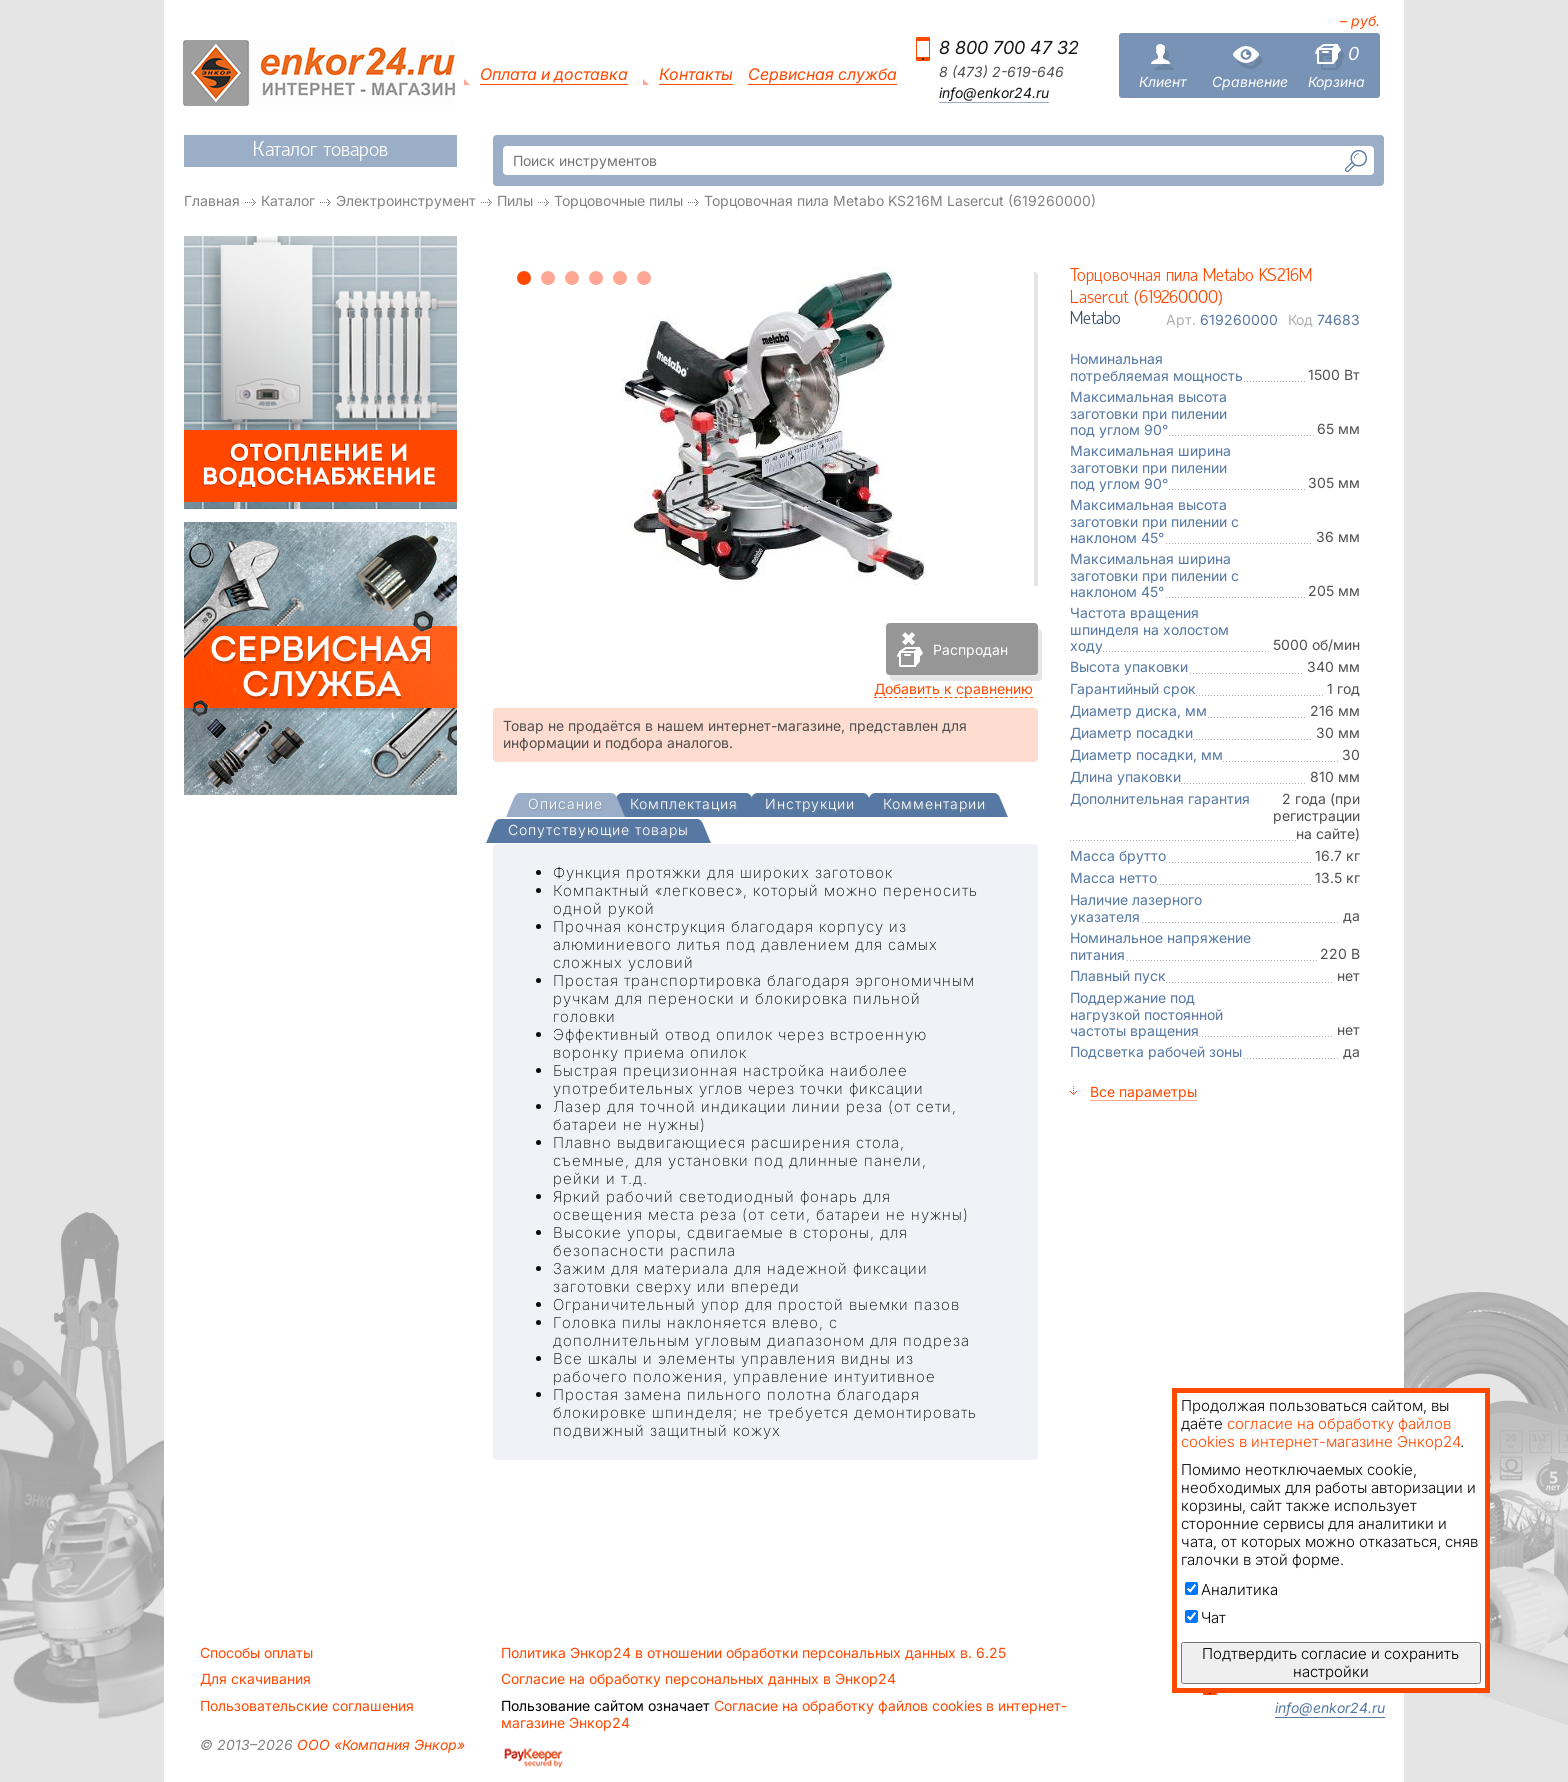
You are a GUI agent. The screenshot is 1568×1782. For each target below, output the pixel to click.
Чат (1205, 1617)
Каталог (288, 200)
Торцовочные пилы (618, 200)
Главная (212, 200)
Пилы (515, 200)
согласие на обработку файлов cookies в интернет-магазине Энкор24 (1320, 1432)
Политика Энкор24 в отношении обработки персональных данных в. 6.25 (753, 1653)
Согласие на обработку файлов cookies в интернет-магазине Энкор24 (784, 1714)
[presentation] (565, 805)
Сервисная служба (822, 74)
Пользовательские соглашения (307, 1706)
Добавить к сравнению (953, 688)
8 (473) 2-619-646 (1001, 72)
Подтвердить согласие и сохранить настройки (1330, 1662)
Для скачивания (255, 1679)
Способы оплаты (256, 1653)
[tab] (565, 806)
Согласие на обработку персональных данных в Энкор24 (698, 1679)
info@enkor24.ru (994, 93)
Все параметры (1143, 1091)
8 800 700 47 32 (1009, 47)
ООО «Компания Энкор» (379, 1744)
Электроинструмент (406, 200)
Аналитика (1231, 1589)
